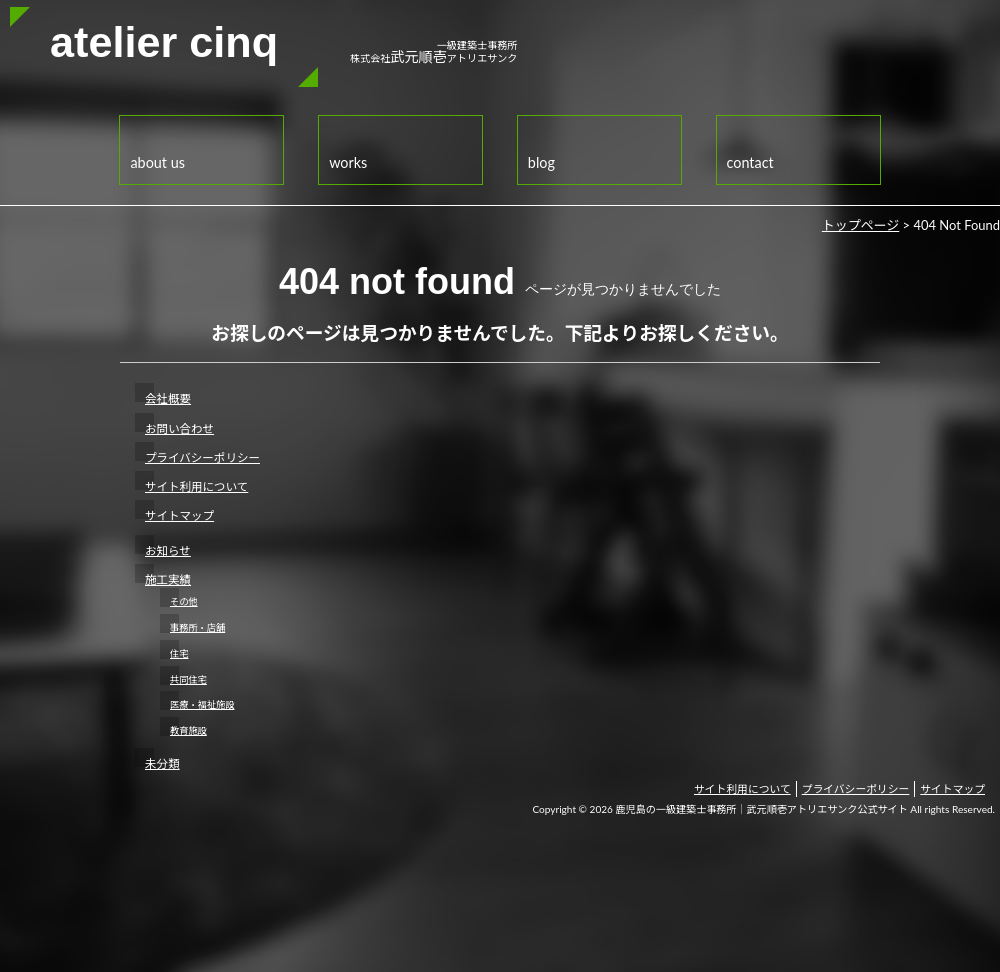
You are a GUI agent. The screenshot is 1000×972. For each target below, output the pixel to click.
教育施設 (188, 730)
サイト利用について (196, 486)
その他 (184, 601)
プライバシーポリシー (202, 457)
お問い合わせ (179, 428)
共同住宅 (188, 679)
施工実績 (168, 579)
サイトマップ (179, 515)
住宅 (179, 653)
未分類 (162, 763)
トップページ (860, 225)
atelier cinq (164, 42)
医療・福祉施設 (202, 704)
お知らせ (168, 550)
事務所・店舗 (197, 627)
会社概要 (168, 398)
